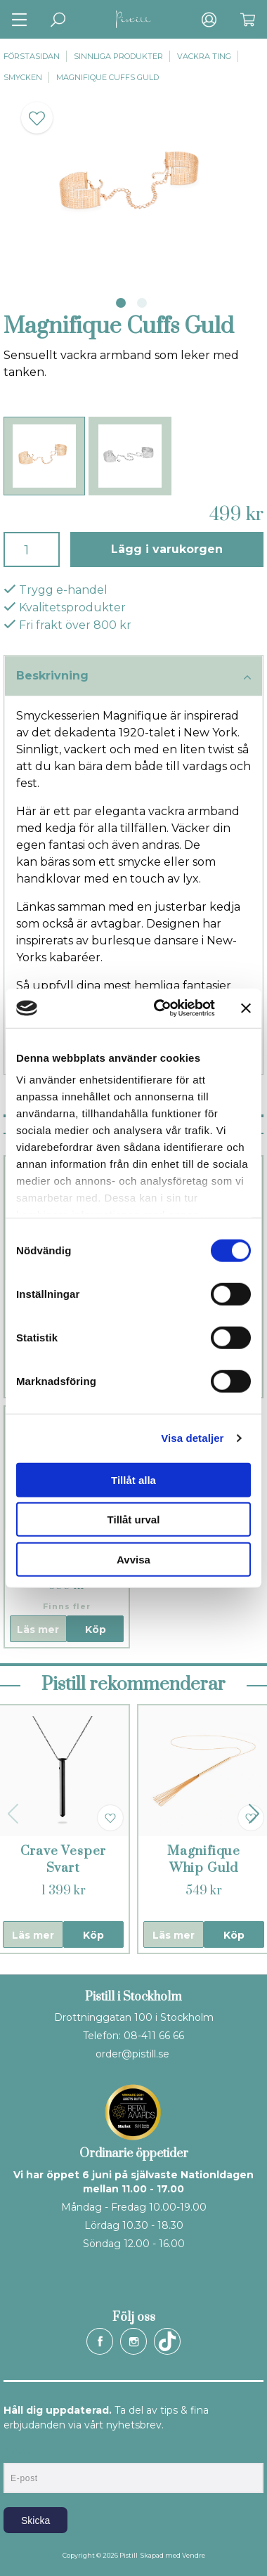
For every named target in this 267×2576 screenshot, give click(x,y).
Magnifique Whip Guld (203, 1859)
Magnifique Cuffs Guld (107, 77)
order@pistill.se (132, 2054)
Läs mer (38, 1629)
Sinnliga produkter (118, 56)
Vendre (193, 2555)
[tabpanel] (133, 186)
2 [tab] (142, 303)
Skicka (35, 2520)
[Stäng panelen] (246, 1008)
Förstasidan (32, 56)
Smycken (23, 77)
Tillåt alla (133, 1479)
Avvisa (133, 1559)
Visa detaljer (192, 1438)
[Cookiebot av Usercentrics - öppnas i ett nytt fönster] (160, 1008)
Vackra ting (204, 56)
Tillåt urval (134, 1520)
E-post (17, 2451)
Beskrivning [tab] (133, 676)
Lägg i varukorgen (167, 549)
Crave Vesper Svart (63, 1859)
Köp (95, 1629)
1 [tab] (121, 303)
